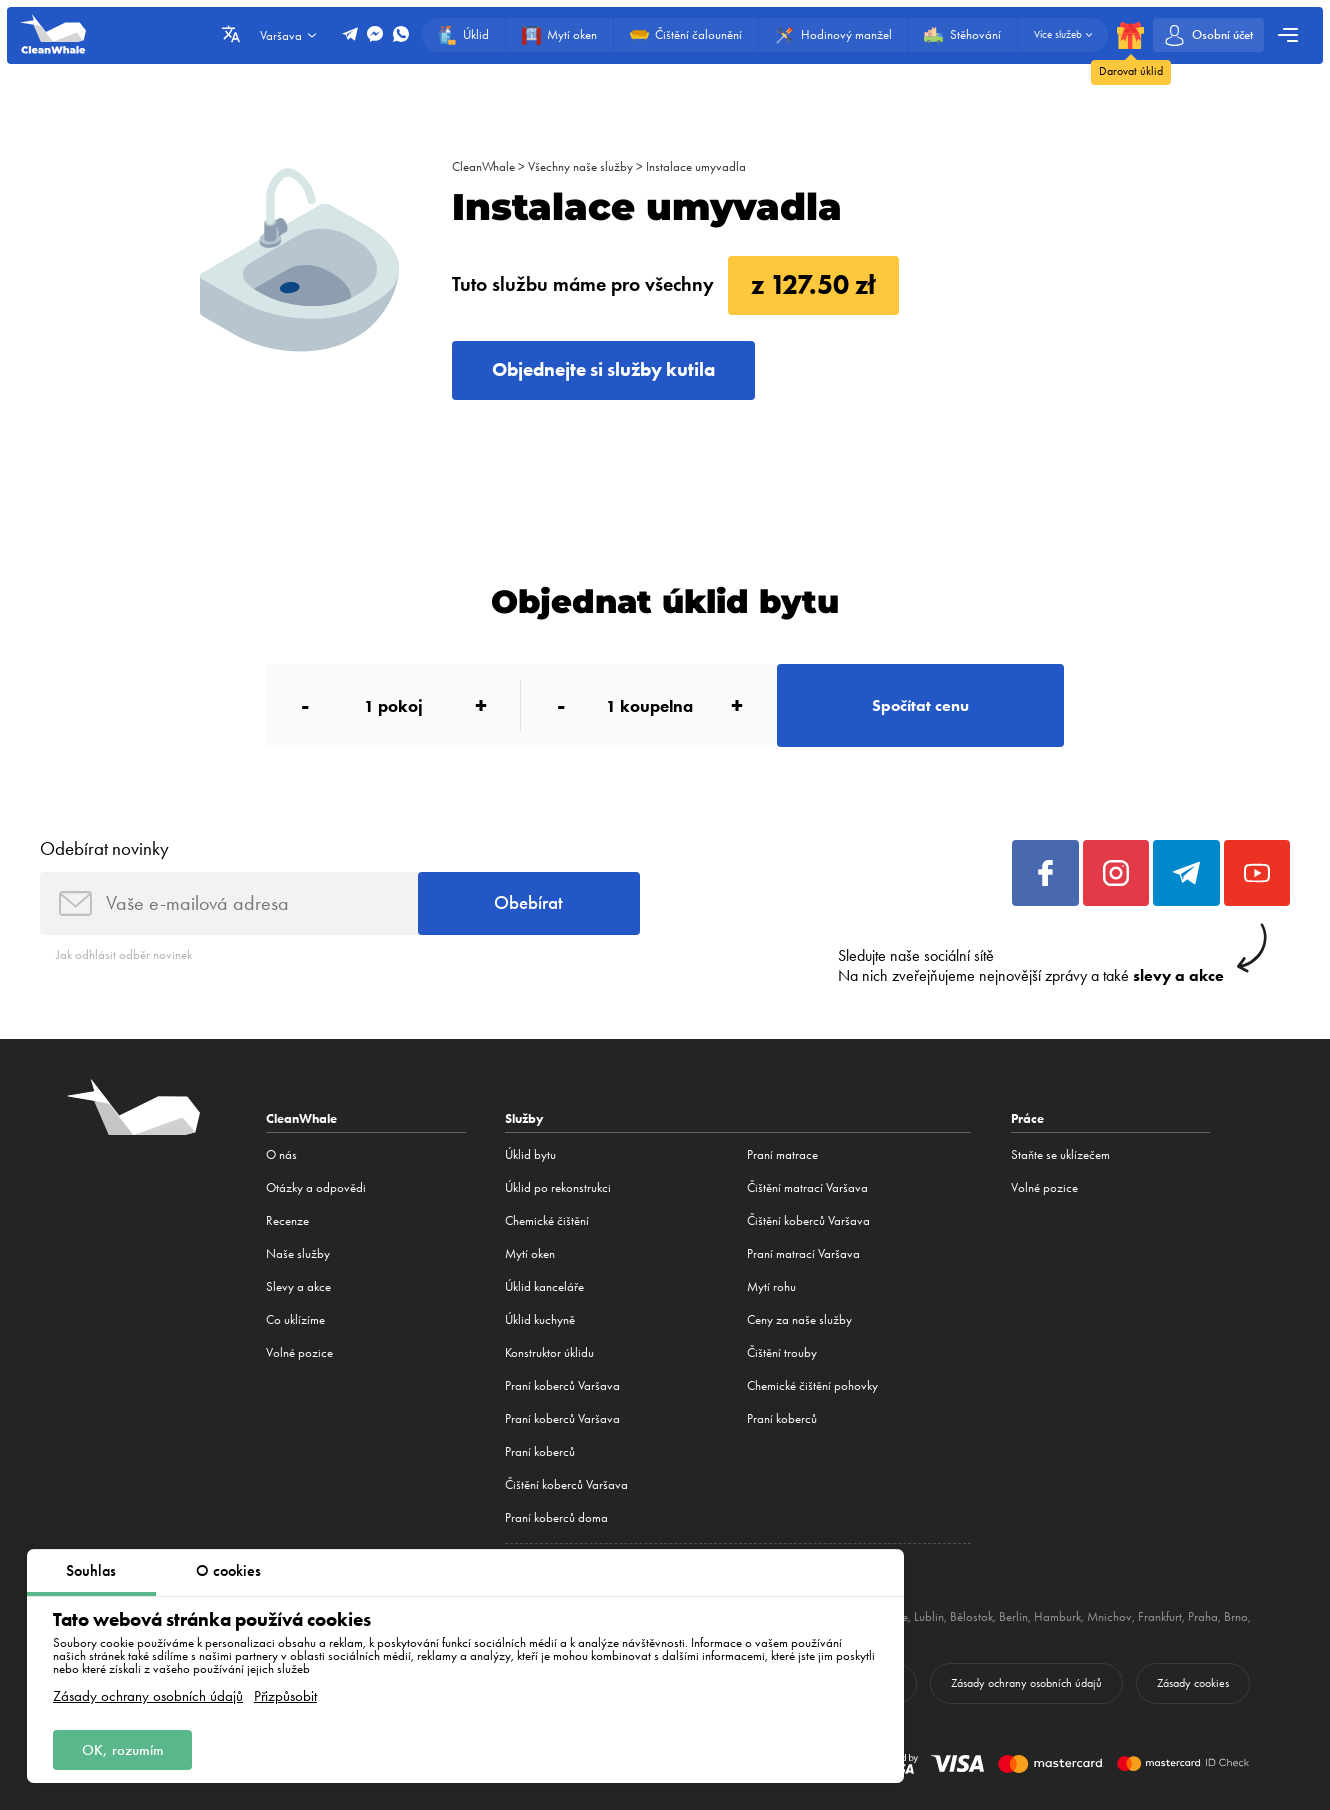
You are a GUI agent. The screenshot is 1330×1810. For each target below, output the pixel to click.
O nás (281, 1154)
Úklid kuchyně (540, 1319)
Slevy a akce (298, 1286)
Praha (1203, 1616)
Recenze (287, 1220)
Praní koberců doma (556, 1517)
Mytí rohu (771, 1286)
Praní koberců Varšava (562, 1385)
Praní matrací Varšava (803, 1253)
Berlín (1013, 1616)
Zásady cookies (1193, 1683)
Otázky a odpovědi (316, 1187)
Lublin (929, 1616)
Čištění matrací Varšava (807, 1187)
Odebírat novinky (104, 849)
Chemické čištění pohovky (812, 1385)
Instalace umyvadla (696, 166)
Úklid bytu (530, 1154)
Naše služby (298, 1253)
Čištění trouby (782, 1352)
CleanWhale (483, 166)
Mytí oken (530, 1253)
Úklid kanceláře (544, 1286)
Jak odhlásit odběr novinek (124, 954)
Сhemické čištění (547, 1220)
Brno (1236, 1616)
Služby (524, 1118)
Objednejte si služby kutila (603, 369)
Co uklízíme (295, 1319)
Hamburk (1057, 1616)
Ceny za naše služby (799, 1319)
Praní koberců (540, 1451)
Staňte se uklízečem (1060, 1154)
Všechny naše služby (580, 166)
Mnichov (1109, 1616)
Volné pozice (299, 1352)
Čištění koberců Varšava (566, 1484)
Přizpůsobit (285, 1696)
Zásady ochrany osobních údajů (148, 1696)
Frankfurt (1160, 1616)
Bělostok (971, 1616)
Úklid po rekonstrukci (558, 1187)
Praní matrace (782, 1154)
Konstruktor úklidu (549, 1352)
